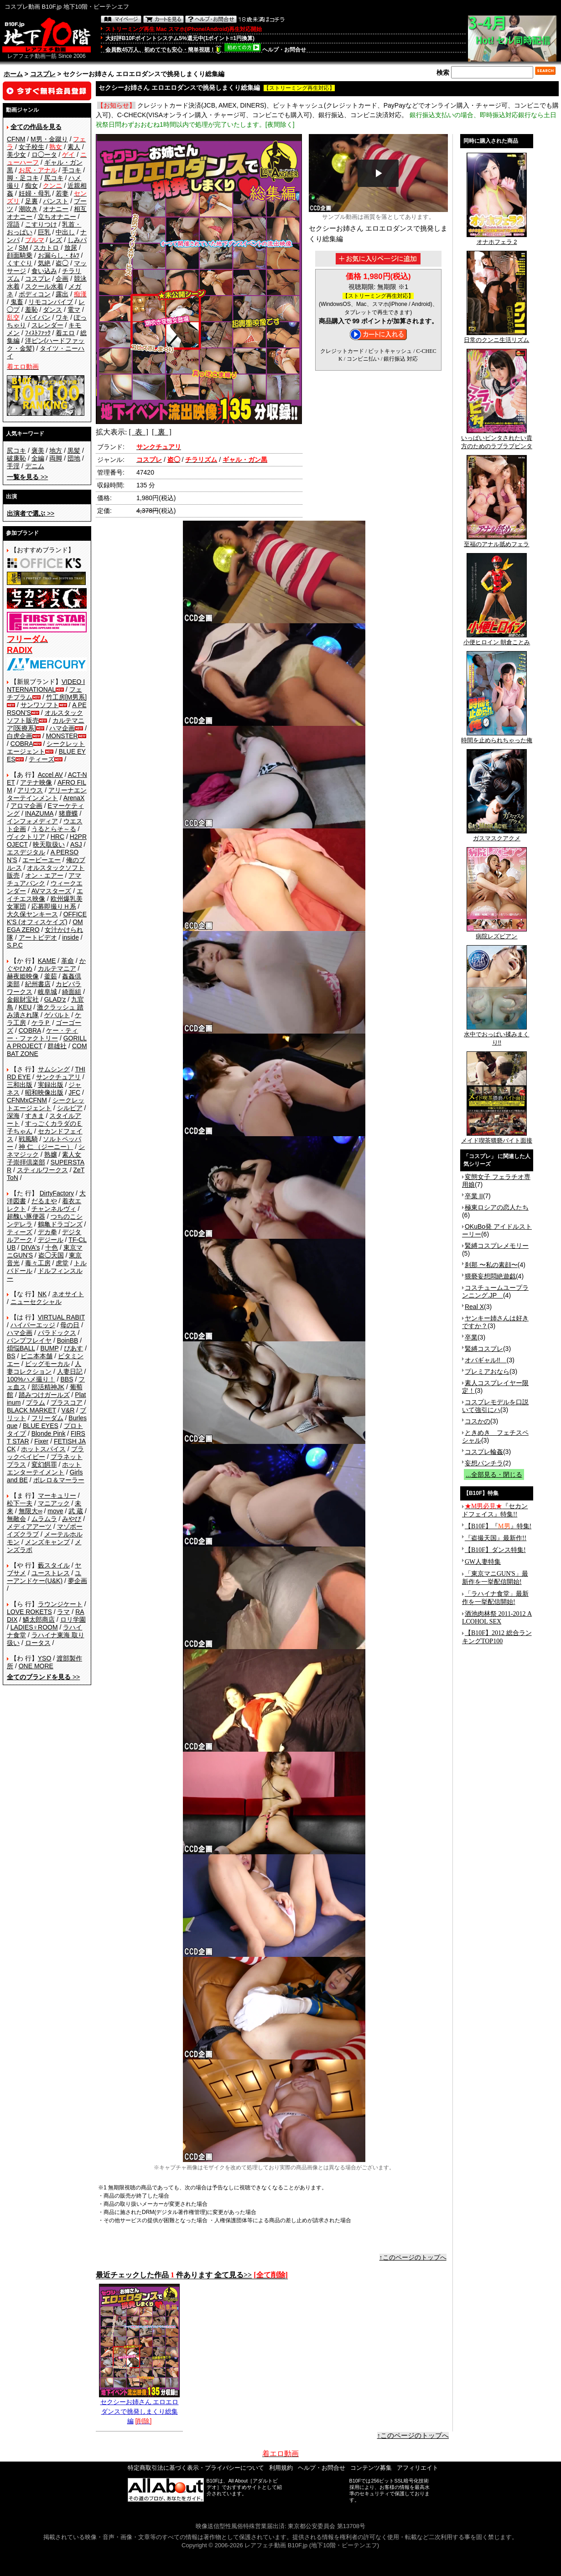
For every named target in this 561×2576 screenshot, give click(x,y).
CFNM (16, 139)
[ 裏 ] (161, 432)
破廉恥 (16, 458)
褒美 (37, 450)
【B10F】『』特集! (498, 1526)
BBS (66, 1379)
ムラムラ (44, 1518)
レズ (55, 239)
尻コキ (53, 177)
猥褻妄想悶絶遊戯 (490, 1276)
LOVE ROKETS (29, 1611)
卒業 (471, 1337)
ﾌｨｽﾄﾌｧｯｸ (38, 332)
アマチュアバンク (44, 879)
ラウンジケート (60, 1604)
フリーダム (47, 1418)
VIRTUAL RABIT (61, 1317)
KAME (47, 960)
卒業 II (474, 1196)
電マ (74, 309)
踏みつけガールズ (44, 1394)
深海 (13, 1115)
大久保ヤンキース (32, 914)
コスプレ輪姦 (484, 1451)
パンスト (55, 201)
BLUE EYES (40, 1425)
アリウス (30, 790)
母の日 (69, 1325)
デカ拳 (47, 1232)
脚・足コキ (23, 177)
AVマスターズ (51, 891)
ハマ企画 (62, 728)
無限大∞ (30, 1511)
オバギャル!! (486, 1360)
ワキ (62, 317)
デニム (34, 466)
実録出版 (50, 1084)
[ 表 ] (138, 432)
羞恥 (31, 309)
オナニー (55, 208)
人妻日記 (70, 1371)
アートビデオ (38, 937)
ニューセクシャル (36, 1301)
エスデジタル (26, 852)
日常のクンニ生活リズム (496, 337)
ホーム (13, 74)
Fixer (41, 1441)
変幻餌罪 (44, 1464)
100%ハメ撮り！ (31, 1379)
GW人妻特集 (483, 1561)
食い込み (44, 270)
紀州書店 (38, 984)
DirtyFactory (57, 1193)
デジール (50, 1239)
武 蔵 (75, 1511)
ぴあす (73, 1348)
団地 (74, 458)
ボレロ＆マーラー (58, 1480)
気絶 (44, 263)
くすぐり (19, 263)
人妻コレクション (44, 1367)
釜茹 (50, 976)
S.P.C (15, 945)
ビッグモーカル (47, 1363)
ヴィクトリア (26, 836)
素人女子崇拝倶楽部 (44, 1158)
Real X (474, 1306)
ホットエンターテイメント (44, 1468)
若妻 (62, 193)
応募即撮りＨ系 (53, 906)
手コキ (71, 170)
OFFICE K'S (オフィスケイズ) (47, 918)
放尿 (70, 247)
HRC (57, 836)
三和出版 (19, 1084)
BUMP (49, 1348)
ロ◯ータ (44, 154)
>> (27, 477)
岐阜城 (47, 991)
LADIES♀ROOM (34, 1627)
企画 (62, 278)
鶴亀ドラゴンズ (60, 1224)
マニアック (54, 1503)
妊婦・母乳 (35, 193)
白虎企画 (19, 736)
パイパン (38, 317)
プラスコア (67, 1402)
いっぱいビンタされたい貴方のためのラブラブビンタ (496, 439)
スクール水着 (44, 286)
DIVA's (30, 1247)
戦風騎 (28, 1139)
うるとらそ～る (53, 829)
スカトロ (46, 247)
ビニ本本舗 (36, 1356)
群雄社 (57, 1046)
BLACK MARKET (31, 1410)
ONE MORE (36, 1666)
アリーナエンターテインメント (47, 794)
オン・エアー (44, 875)
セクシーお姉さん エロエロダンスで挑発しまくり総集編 (139, 2408)
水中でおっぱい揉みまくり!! (496, 1035)
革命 (67, 960)
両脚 (55, 458)
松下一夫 (19, 1503)
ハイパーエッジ (32, 1325)
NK (42, 1294)
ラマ (63, 1611)
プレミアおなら (487, 1371)
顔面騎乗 (19, 255)
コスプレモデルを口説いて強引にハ (495, 1405)
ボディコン (35, 294)
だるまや (44, 1201)
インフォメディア (32, 821)
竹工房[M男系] (66, 697)
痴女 (31, 185)
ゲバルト (57, 1015)
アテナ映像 (36, 782)
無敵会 (16, 1518)
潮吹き (28, 208)
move (55, 1511)
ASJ (76, 844)
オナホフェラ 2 (497, 239)
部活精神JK (47, 1387)
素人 (74, 146)
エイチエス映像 (45, 894)
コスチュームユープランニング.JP (495, 1291)
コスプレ (43, 74)
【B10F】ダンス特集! (495, 1550)
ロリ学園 (73, 1619)
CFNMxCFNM (27, 1100)
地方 (55, 450)
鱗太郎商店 (39, 1619)
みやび (71, 1518)
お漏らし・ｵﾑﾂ (58, 255)
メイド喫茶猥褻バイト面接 (496, 1137)
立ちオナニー (57, 216)
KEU (25, 1007)
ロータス (38, 1642)
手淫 (13, 466)
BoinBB (67, 1340)
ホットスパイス (43, 1449)
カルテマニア (57, 968)
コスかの (477, 1421)
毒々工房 (38, 1263)
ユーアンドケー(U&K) (44, 1576)
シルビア (70, 1108)
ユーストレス (50, 1573)
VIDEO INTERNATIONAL (46, 685)
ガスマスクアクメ (497, 835)
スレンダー (47, 325)
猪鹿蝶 (68, 813)
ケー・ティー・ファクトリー (42, 1034)
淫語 (13, 224)
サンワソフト (40, 705)
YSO (45, 1658)
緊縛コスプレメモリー (497, 1245)
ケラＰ (41, 1022)
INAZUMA (39, 813)
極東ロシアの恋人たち (497, 1207)
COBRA (21, 743)
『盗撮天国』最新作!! (495, 1538)
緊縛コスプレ (484, 1348)
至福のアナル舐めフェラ (496, 541)
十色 (51, 1247)
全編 (37, 458)
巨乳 (44, 232)
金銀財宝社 (23, 999)
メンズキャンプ (47, 1542)
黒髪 (74, 450)
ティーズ (41, 759)
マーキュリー (57, 1495)
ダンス (52, 309)
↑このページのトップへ (413, 2257)
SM (23, 247)
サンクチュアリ (58, 1077)
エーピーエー (41, 860)
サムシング (54, 1069)
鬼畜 (16, 301)
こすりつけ (41, 224)
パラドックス (57, 1332)
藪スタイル (54, 1565)
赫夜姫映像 (23, 976)
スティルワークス (42, 1170)
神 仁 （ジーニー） (46, 1146)
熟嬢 (50, 1154)
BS (11, 1356)
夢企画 (77, 1580)
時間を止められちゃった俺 (496, 737)
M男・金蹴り (49, 139)
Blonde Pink (48, 1433)
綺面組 (71, 991)
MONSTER (62, 736)
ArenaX (74, 798)
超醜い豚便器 (26, 1216)
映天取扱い (49, 844)
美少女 (16, 154)
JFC (74, 1092)
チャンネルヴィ (53, 1208)
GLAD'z (55, 999)
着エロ (65, 332)
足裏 (31, 201)
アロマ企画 (26, 805)
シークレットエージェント (45, 1104)
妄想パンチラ (484, 1463)
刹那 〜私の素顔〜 (491, 1264)
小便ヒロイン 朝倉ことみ (496, 639)
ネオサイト (68, 1294)
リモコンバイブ (50, 301)
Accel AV (50, 774)
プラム (35, 1402)
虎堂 (62, 1263)
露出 (62, 294)
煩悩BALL (21, 1348)
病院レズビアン (497, 933)
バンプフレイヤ (29, 1340)
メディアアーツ (29, 1526)
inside (70, 937)
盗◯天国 (51, 1255)
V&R (68, 1410)
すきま (34, 1115)
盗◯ (62, 263)
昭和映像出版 (44, 1092)
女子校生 (31, 146)
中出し (65, 232)
